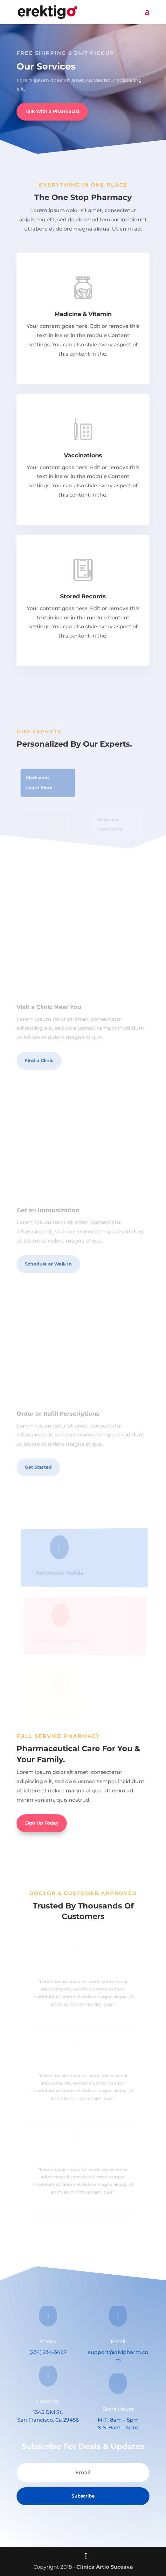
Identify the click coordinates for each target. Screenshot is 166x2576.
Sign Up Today (42, 1823)
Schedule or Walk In (48, 1264)
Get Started (38, 1467)
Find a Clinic (39, 1060)
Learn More (40, 787)
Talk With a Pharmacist (52, 111)
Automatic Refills (61, 1572)
